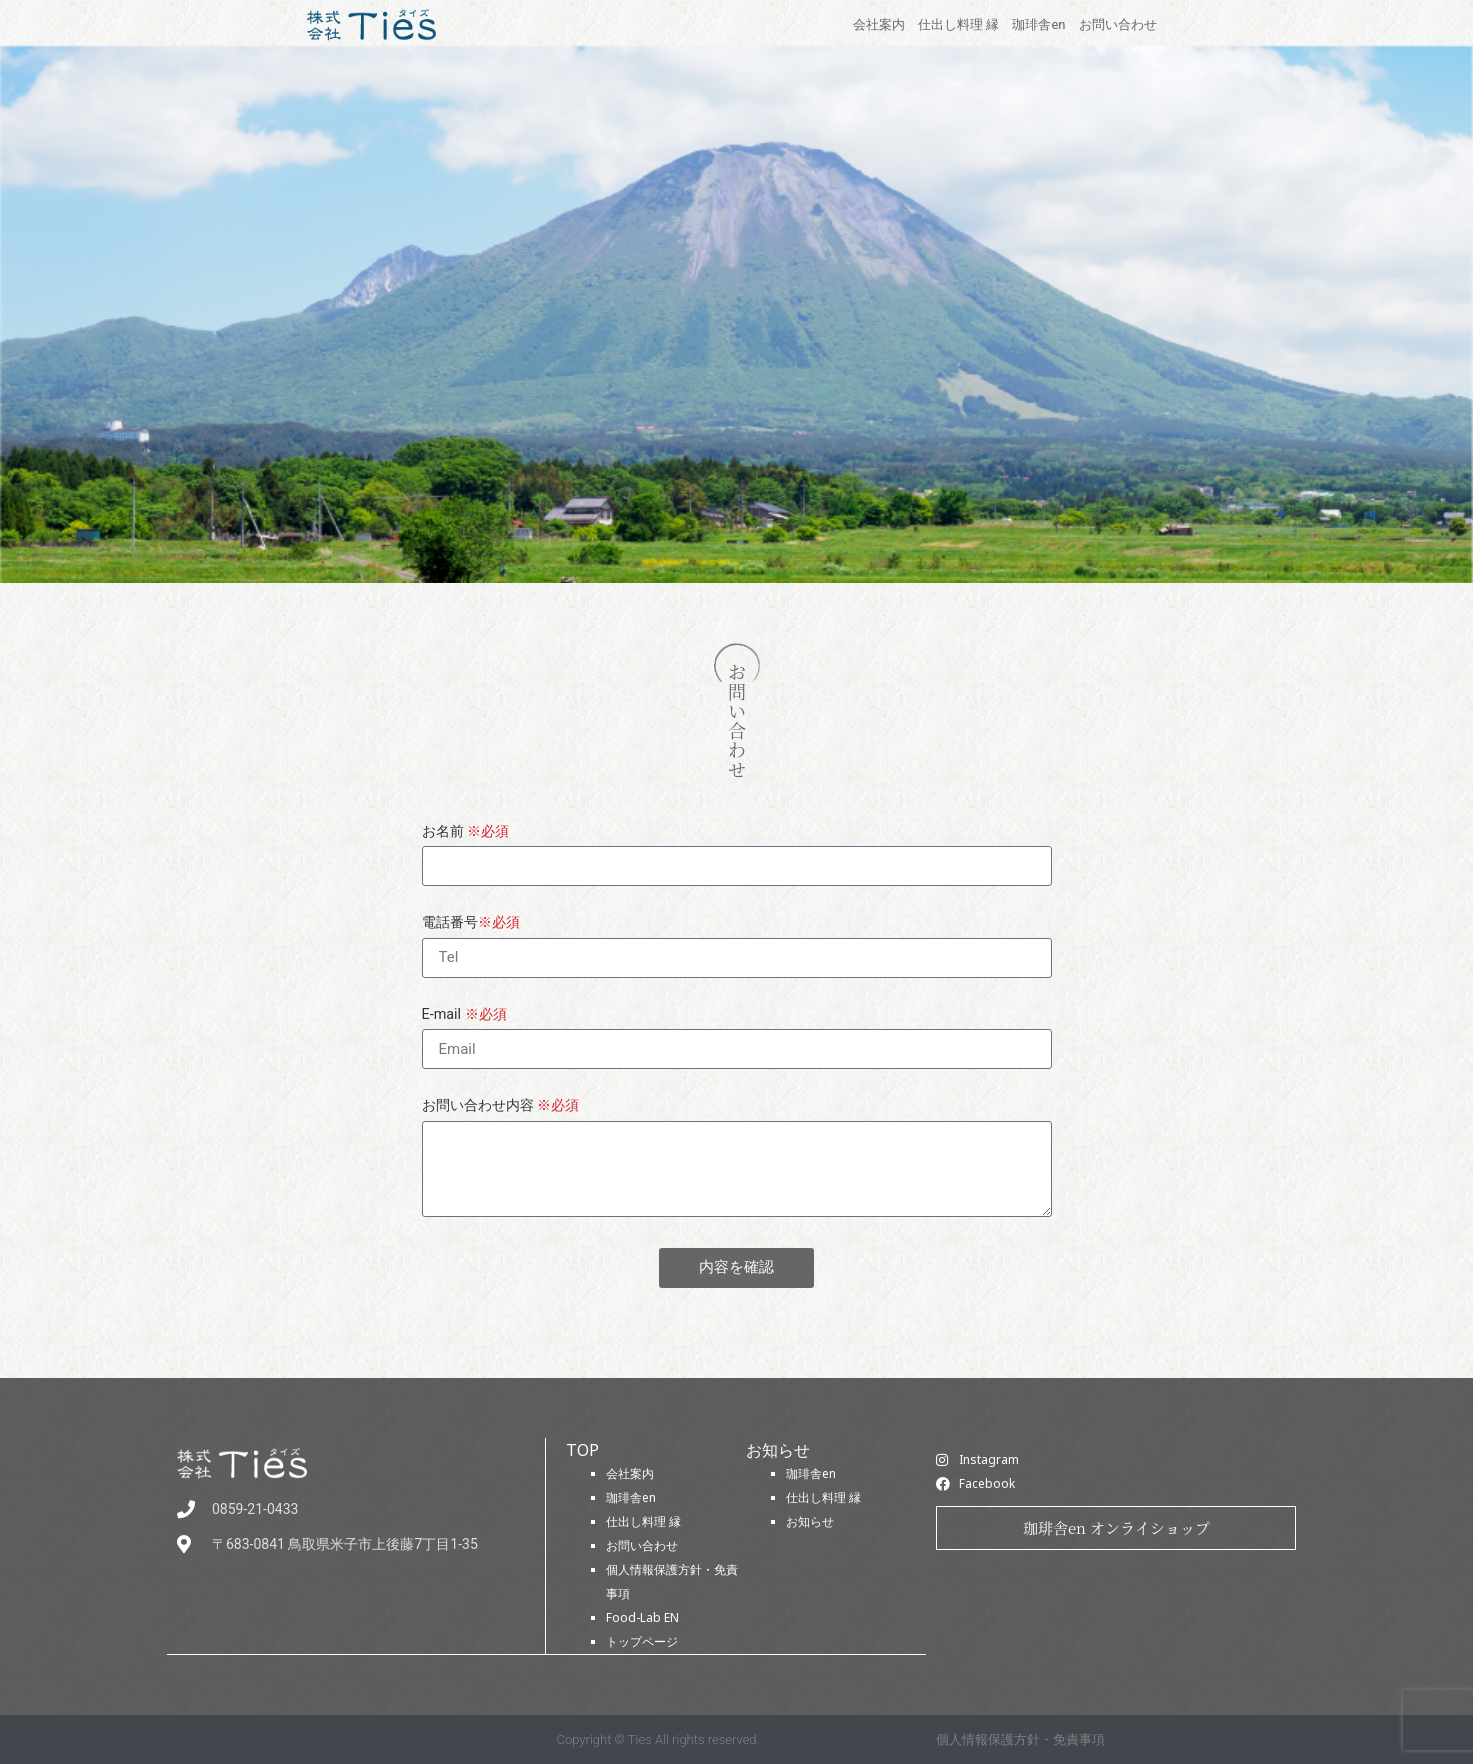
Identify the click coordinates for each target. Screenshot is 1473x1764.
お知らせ (810, 1521)
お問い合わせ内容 (501, 1106)
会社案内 (630, 1473)
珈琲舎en (631, 1497)
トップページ (642, 1641)
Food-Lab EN (642, 1617)
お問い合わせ (642, 1545)
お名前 (466, 832)
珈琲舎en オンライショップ (1116, 1527)
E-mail (464, 1015)
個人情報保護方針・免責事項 (1020, 1738)
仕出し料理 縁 (643, 1521)
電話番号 (471, 923)
